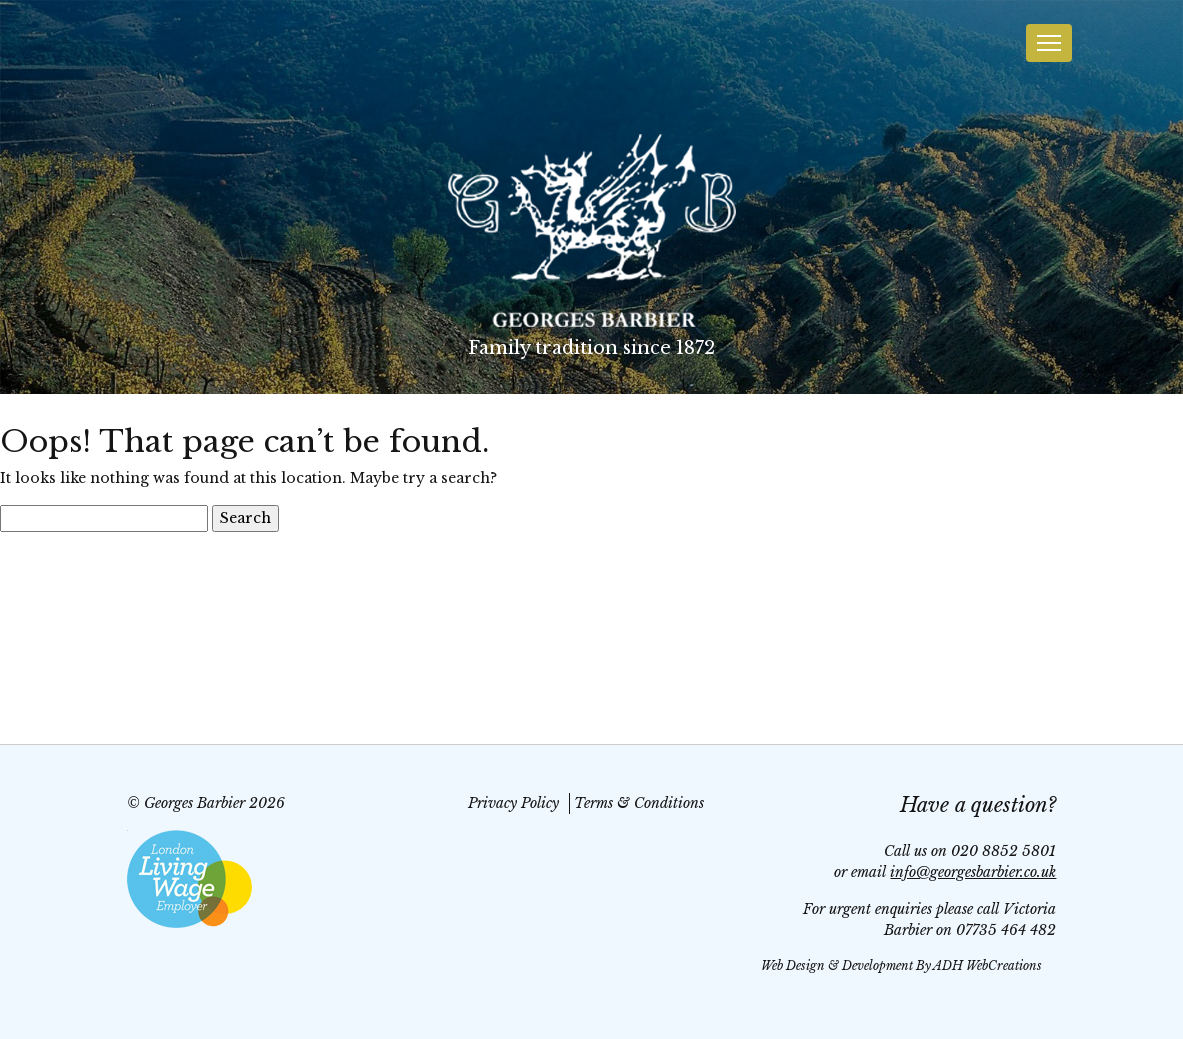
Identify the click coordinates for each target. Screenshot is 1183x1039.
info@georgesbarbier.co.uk (973, 872)
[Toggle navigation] (1049, 43)
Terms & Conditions (639, 803)
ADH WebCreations (987, 965)
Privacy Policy (513, 803)
